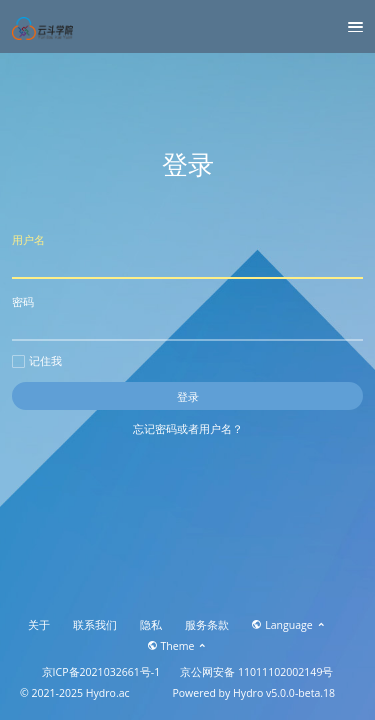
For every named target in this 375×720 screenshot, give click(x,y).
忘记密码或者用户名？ (188, 428)
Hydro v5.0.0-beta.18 (284, 693)
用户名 (187, 255)
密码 (187, 317)
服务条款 (207, 625)
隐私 (151, 625)
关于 (39, 625)
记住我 (37, 361)
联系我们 (95, 625)
